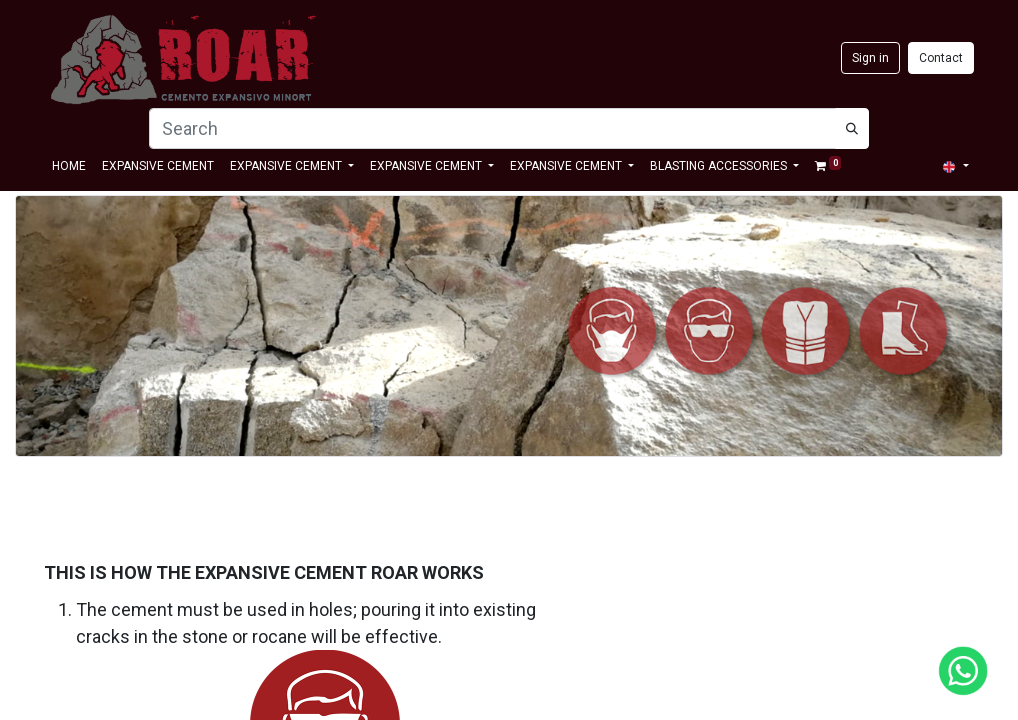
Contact (941, 58)
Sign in (870, 58)
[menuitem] (69, 166)
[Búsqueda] (852, 128)
